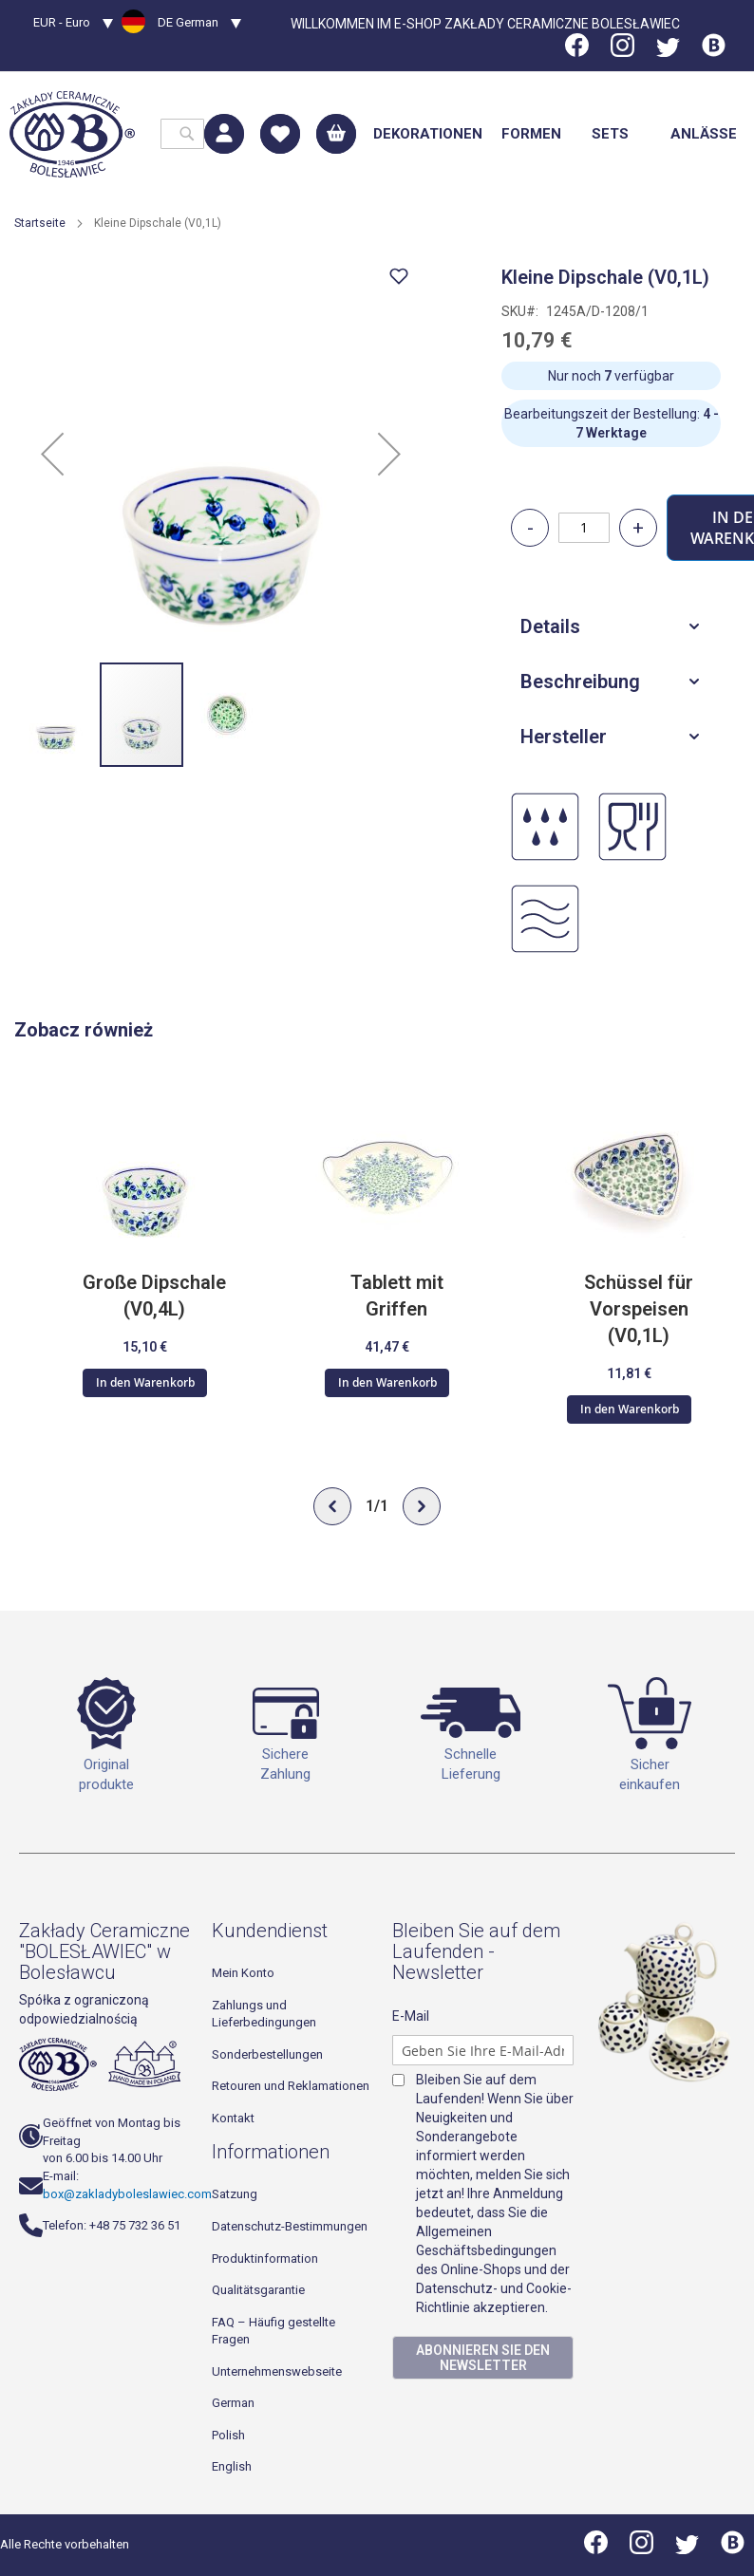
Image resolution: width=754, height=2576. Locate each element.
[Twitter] (668, 52)
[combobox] (182, 134)
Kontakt (233, 2118)
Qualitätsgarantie (258, 2290)
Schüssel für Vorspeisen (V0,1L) (638, 1309)
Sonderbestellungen (267, 2054)
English (232, 2467)
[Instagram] (622, 52)
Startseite (40, 223)
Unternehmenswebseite (277, 2371)
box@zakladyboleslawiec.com (127, 2194)
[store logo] (72, 134)
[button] (73, 24)
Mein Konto (243, 1973)
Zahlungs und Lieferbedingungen (264, 2014)
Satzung (234, 2195)
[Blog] (713, 52)
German (233, 2404)
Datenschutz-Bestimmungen (290, 2226)
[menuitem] (427, 134)
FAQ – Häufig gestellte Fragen (273, 2331)
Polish (228, 2435)
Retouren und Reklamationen (290, 2086)
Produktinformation (265, 2258)
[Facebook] (578, 52)
